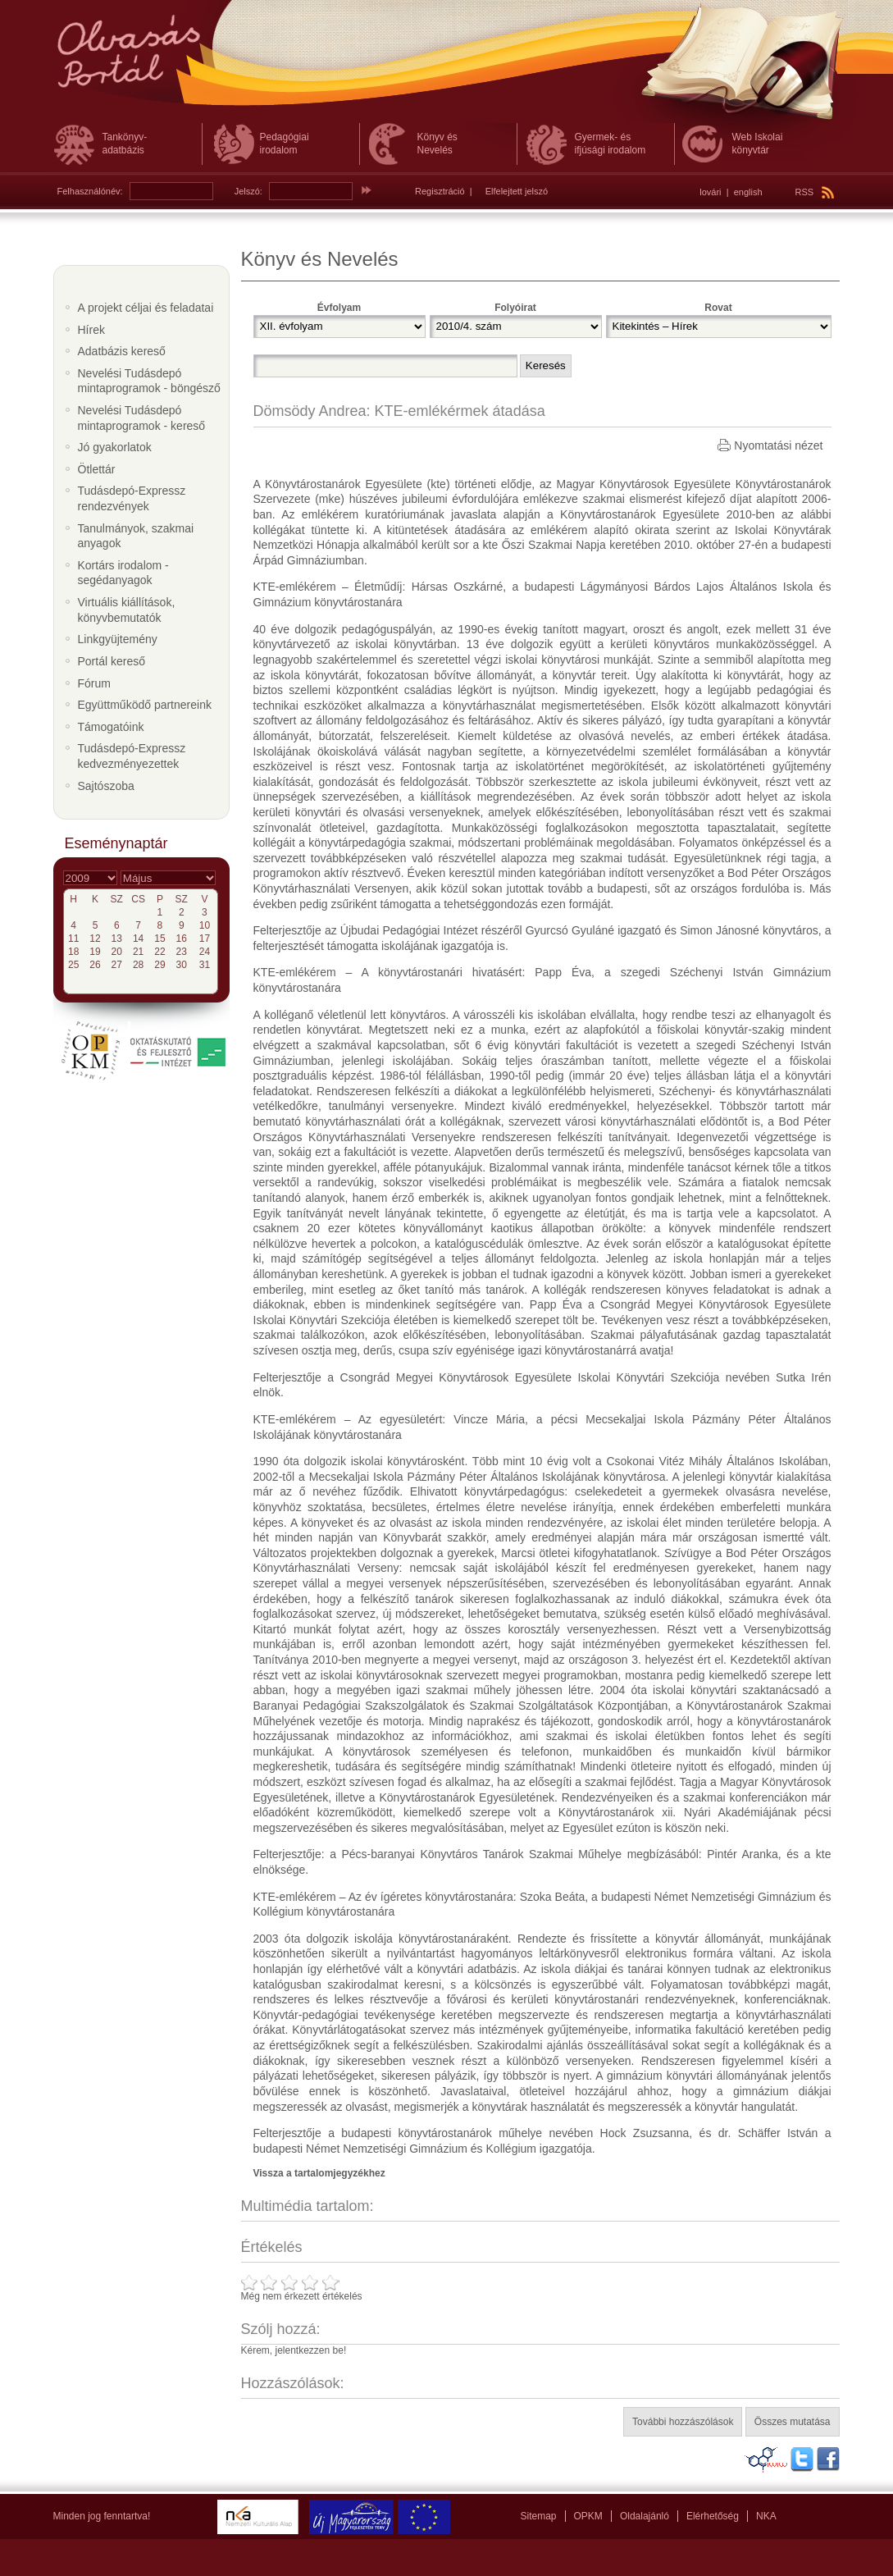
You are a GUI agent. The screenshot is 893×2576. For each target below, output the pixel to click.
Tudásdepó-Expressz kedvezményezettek (132, 756)
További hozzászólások (682, 2422)
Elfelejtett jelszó (516, 191)
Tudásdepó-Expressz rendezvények (132, 498)
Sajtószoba (106, 785)
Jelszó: (248, 191)
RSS (815, 192)
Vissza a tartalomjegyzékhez (319, 2173)
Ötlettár (97, 469)
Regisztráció (440, 191)
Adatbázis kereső (122, 351)
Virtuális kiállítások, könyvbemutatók (126, 610)
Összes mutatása (792, 2422)
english (748, 192)
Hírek (91, 329)
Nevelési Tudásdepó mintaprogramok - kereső (142, 418)
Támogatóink (111, 726)
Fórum (94, 683)
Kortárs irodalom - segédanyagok (123, 573)
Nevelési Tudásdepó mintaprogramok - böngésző (149, 381)
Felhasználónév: (90, 191)
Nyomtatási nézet (778, 445)
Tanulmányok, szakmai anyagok (136, 536)
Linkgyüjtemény (117, 639)
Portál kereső (111, 661)
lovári (710, 192)
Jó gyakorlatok (115, 447)
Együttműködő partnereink (145, 704)
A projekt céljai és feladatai (146, 307)
